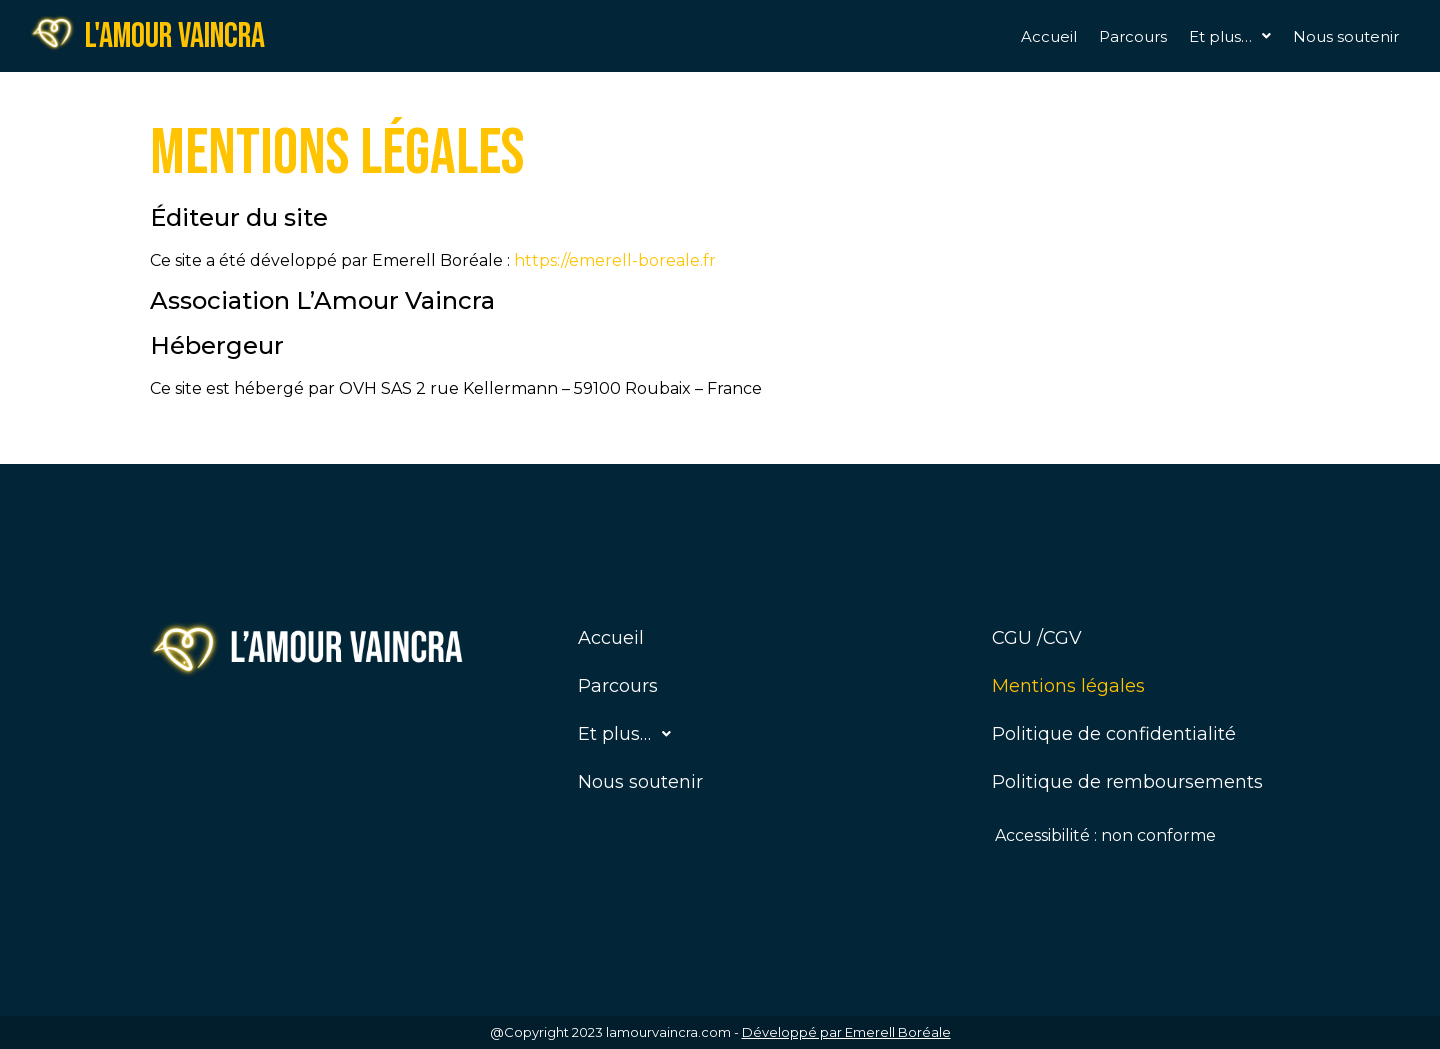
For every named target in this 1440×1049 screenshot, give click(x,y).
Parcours (1133, 36)
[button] (1230, 36)
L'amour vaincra (175, 36)
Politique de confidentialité (1114, 734)
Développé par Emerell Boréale (846, 1032)
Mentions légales (1068, 686)
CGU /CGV (1037, 638)
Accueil (1049, 36)
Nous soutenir (1346, 36)
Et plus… (1230, 36)
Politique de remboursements (1127, 782)
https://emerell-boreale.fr (615, 260)
